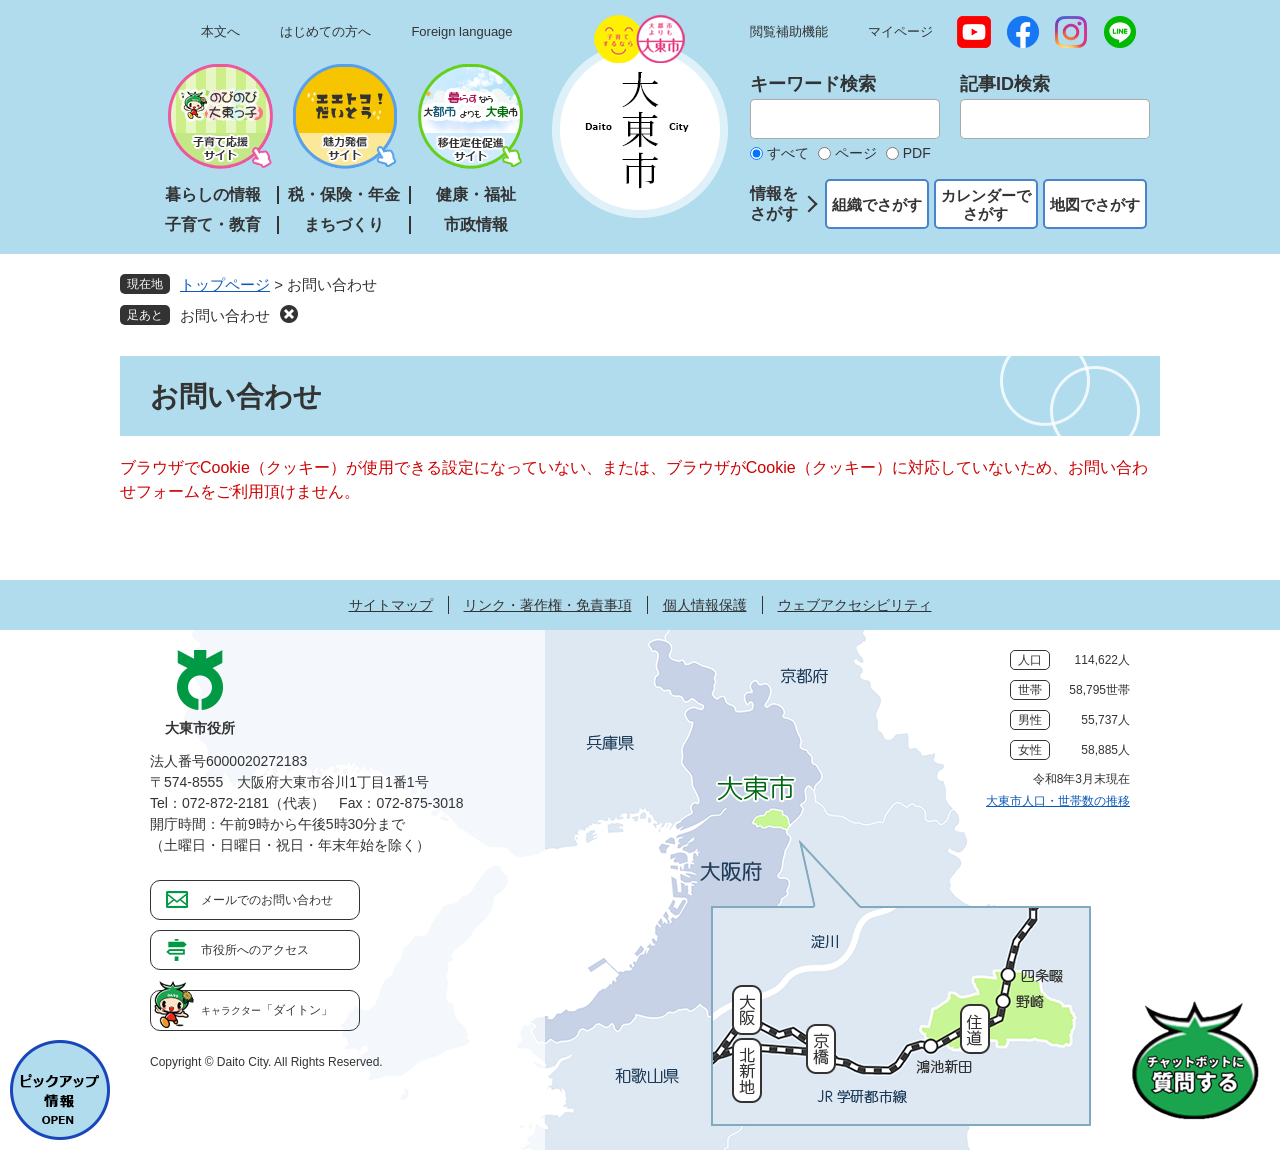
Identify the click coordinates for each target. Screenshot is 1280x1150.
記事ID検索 (1005, 84)
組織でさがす (877, 204)
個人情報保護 (705, 605)
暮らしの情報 (213, 194)
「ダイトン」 (267, 1010)
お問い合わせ (225, 315)
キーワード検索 (813, 84)
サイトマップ (391, 605)
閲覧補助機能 (789, 31)
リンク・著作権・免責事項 (548, 605)
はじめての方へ (325, 31)
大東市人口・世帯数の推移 (1058, 801)
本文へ (220, 31)
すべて (788, 153)
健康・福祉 (476, 194)
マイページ (900, 31)
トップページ (225, 284)
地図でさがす (1095, 204)
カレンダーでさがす (986, 204)
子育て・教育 (213, 224)
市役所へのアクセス (255, 950)
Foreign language (461, 31)
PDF (917, 153)
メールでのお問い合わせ (267, 900)
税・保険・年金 (344, 194)
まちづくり (344, 224)
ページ (856, 153)
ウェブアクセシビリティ (855, 605)
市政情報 (476, 224)
